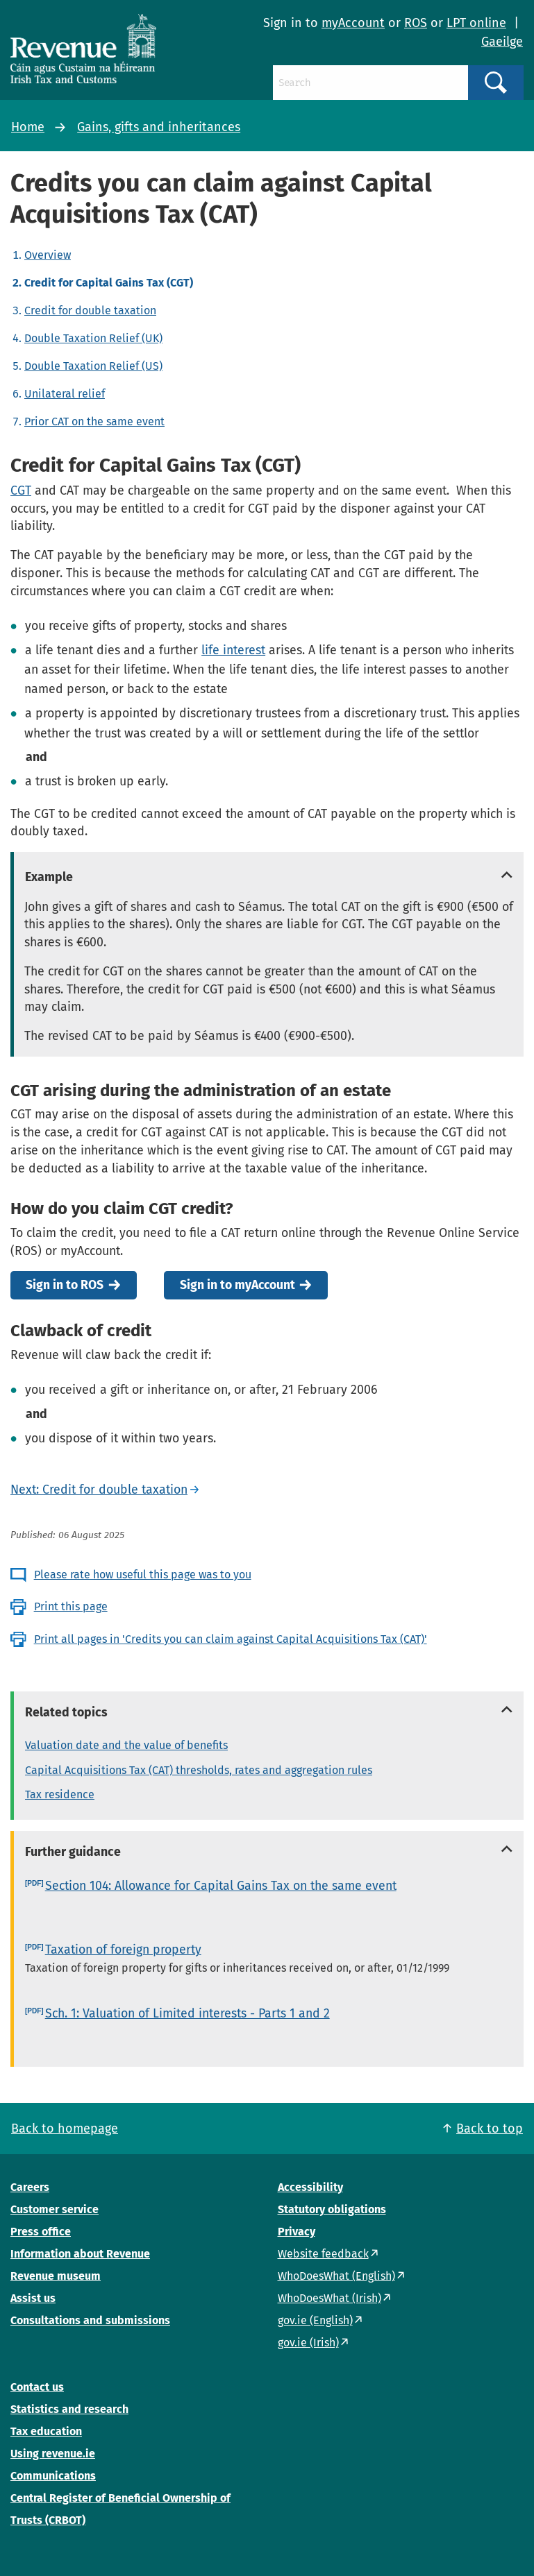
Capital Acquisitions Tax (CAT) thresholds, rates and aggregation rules (198, 1770)
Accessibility (310, 2187)
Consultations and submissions (90, 2320)
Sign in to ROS (64, 1285)
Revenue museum (55, 2276)
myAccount (353, 23)
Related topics (66, 1712)
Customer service (54, 2209)
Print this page (71, 1606)
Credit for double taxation (90, 310)
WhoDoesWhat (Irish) (329, 2298)
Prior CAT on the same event (94, 421)
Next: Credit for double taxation (98, 1489)
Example (49, 877)
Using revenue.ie (52, 2453)
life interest (233, 650)
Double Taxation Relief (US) (93, 366)
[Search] (370, 82)
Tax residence (59, 1794)
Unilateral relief (64, 393)
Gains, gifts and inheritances (158, 127)
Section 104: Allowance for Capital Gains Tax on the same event (221, 1885)
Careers (29, 2187)
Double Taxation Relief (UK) (93, 338)
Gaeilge (502, 41)
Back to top (489, 2128)
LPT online (476, 23)
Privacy (296, 2231)
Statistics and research (69, 2409)
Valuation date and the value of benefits (126, 1745)
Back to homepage (64, 2128)
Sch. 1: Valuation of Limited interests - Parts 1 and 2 (187, 2013)
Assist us (33, 2298)
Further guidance (73, 1851)
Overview (47, 255)
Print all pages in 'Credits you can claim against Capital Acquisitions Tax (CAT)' (230, 1639)
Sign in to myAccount (237, 1285)
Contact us (37, 2387)
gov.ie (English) (315, 2320)
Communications (53, 2475)
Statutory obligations (332, 2209)
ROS (415, 23)
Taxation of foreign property (123, 1949)
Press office (40, 2231)
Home (27, 127)
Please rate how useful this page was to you (142, 1574)
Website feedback (323, 2253)
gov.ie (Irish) (308, 2342)
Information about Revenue (80, 2253)
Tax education (46, 2431)
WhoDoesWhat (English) (336, 2276)
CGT (20, 490)
